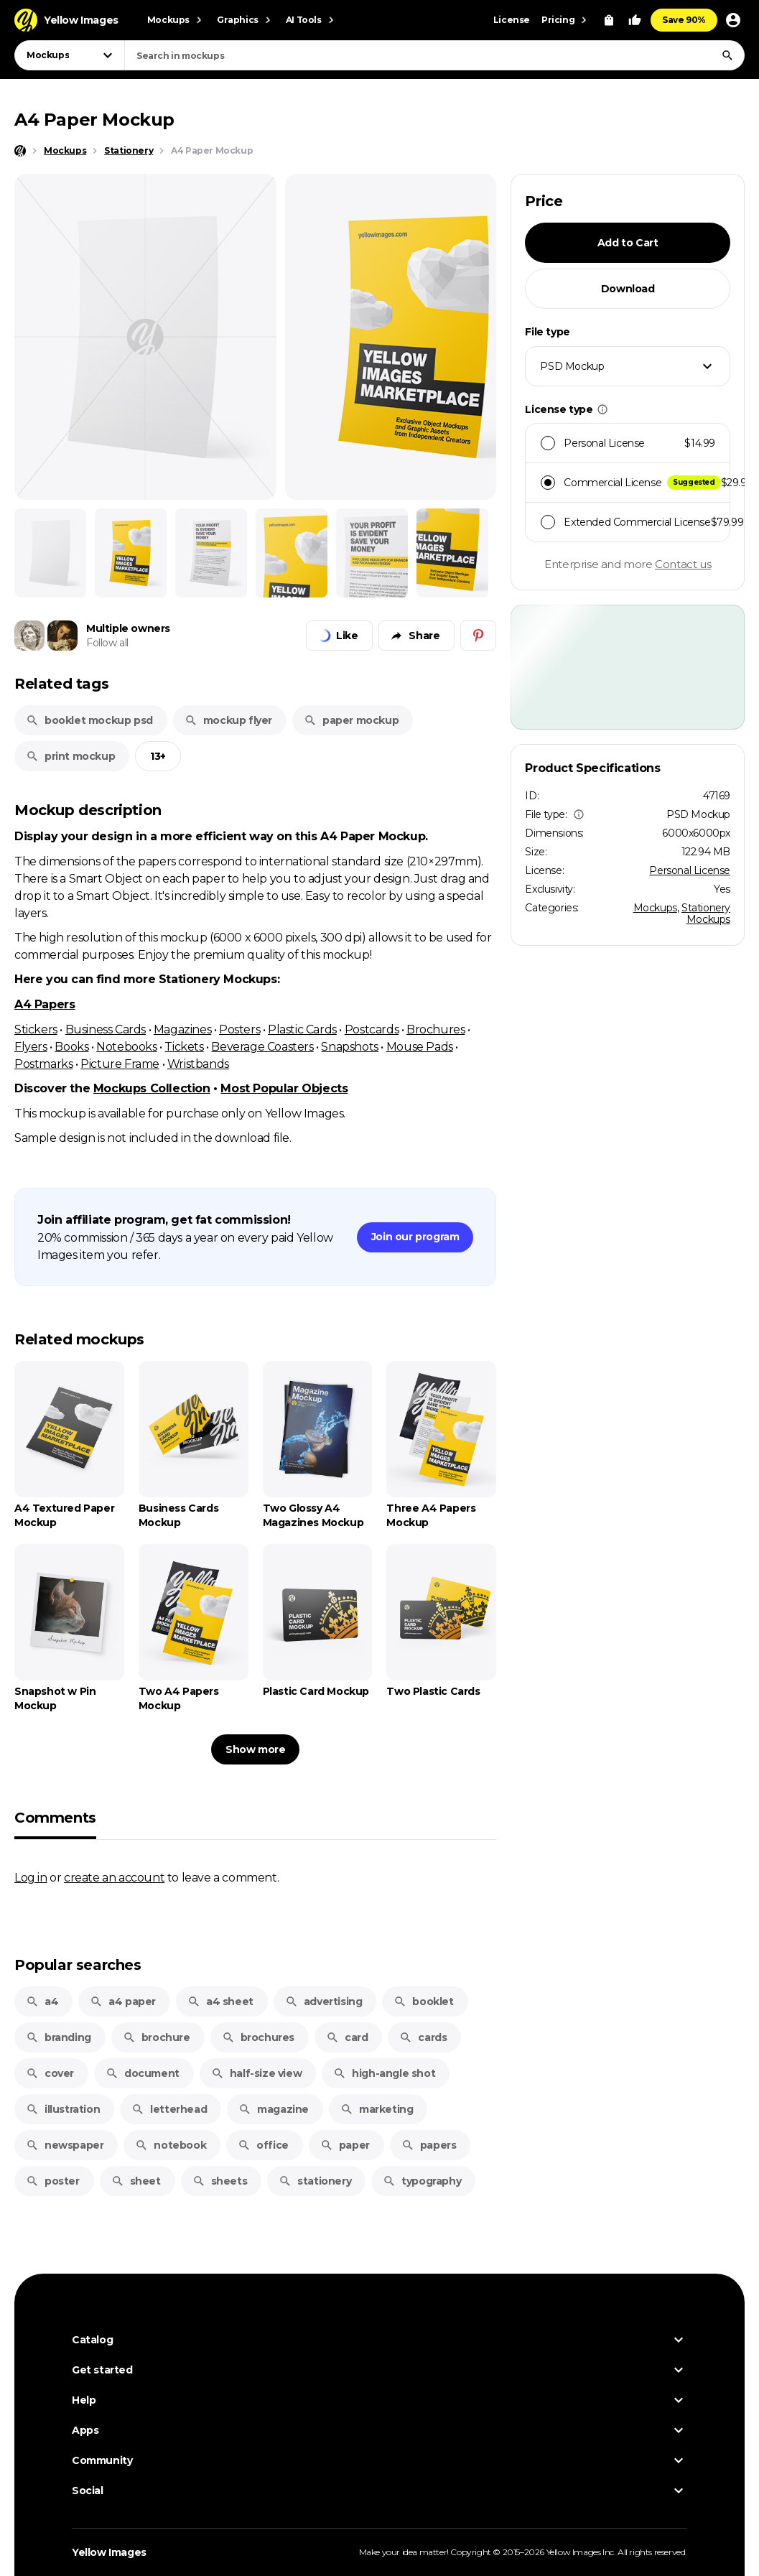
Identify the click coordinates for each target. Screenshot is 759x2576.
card (347, 2037)
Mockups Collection (151, 1088)
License (511, 19)
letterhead (169, 2109)
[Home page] (20, 151)
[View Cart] (608, 20)
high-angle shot (384, 2073)
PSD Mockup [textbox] (572, 366)
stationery (315, 2181)
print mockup (70, 756)
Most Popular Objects (284, 1088)
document (143, 2073)
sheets (220, 2181)
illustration (63, 2109)
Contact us (683, 564)
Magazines (182, 1029)
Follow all (107, 642)
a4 (42, 2001)
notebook (170, 2145)
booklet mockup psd (89, 720)
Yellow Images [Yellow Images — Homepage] (109, 2552)
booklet (423, 2001)
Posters (239, 1029)
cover (50, 2073)
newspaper (64, 2145)
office (263, 2145)
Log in (30, 1877)
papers (429, 2145)
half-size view (256, 2073)
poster (53, 2181)
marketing (376, 2109)
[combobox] (434, 55)
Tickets (183, 1046)
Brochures (435, 1029)
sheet (136, 2181)
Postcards (372, 1029)
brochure (156, 2037)
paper (345, 2145)
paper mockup (351, 720)
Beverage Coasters (262, 1046)
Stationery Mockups (705, 913)
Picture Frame (119, 1063)
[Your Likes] (634, 20)
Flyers (30, 1046)
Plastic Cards (302, 1029)
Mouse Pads (419, 1046)
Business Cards (105, 1029)
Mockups (655, 907)
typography (422, 2181)
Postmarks (43, 1063)
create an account (114, 1877)
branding (58, 2037)
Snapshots (349, 1046)
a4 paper (123, 2001)
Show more (255, 1749)
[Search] (727, 55)
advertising (324, 2001)
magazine (273, 2109)
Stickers (35, 1029)
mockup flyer (228, 720)
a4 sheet (220, 2001)
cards (423, 2037)
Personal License (689, 870)
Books (71, 1046)
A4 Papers (44, 1004)
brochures (258, 2037)
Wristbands (198, 1063)
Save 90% (684, 19)
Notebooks (126, 1046)
